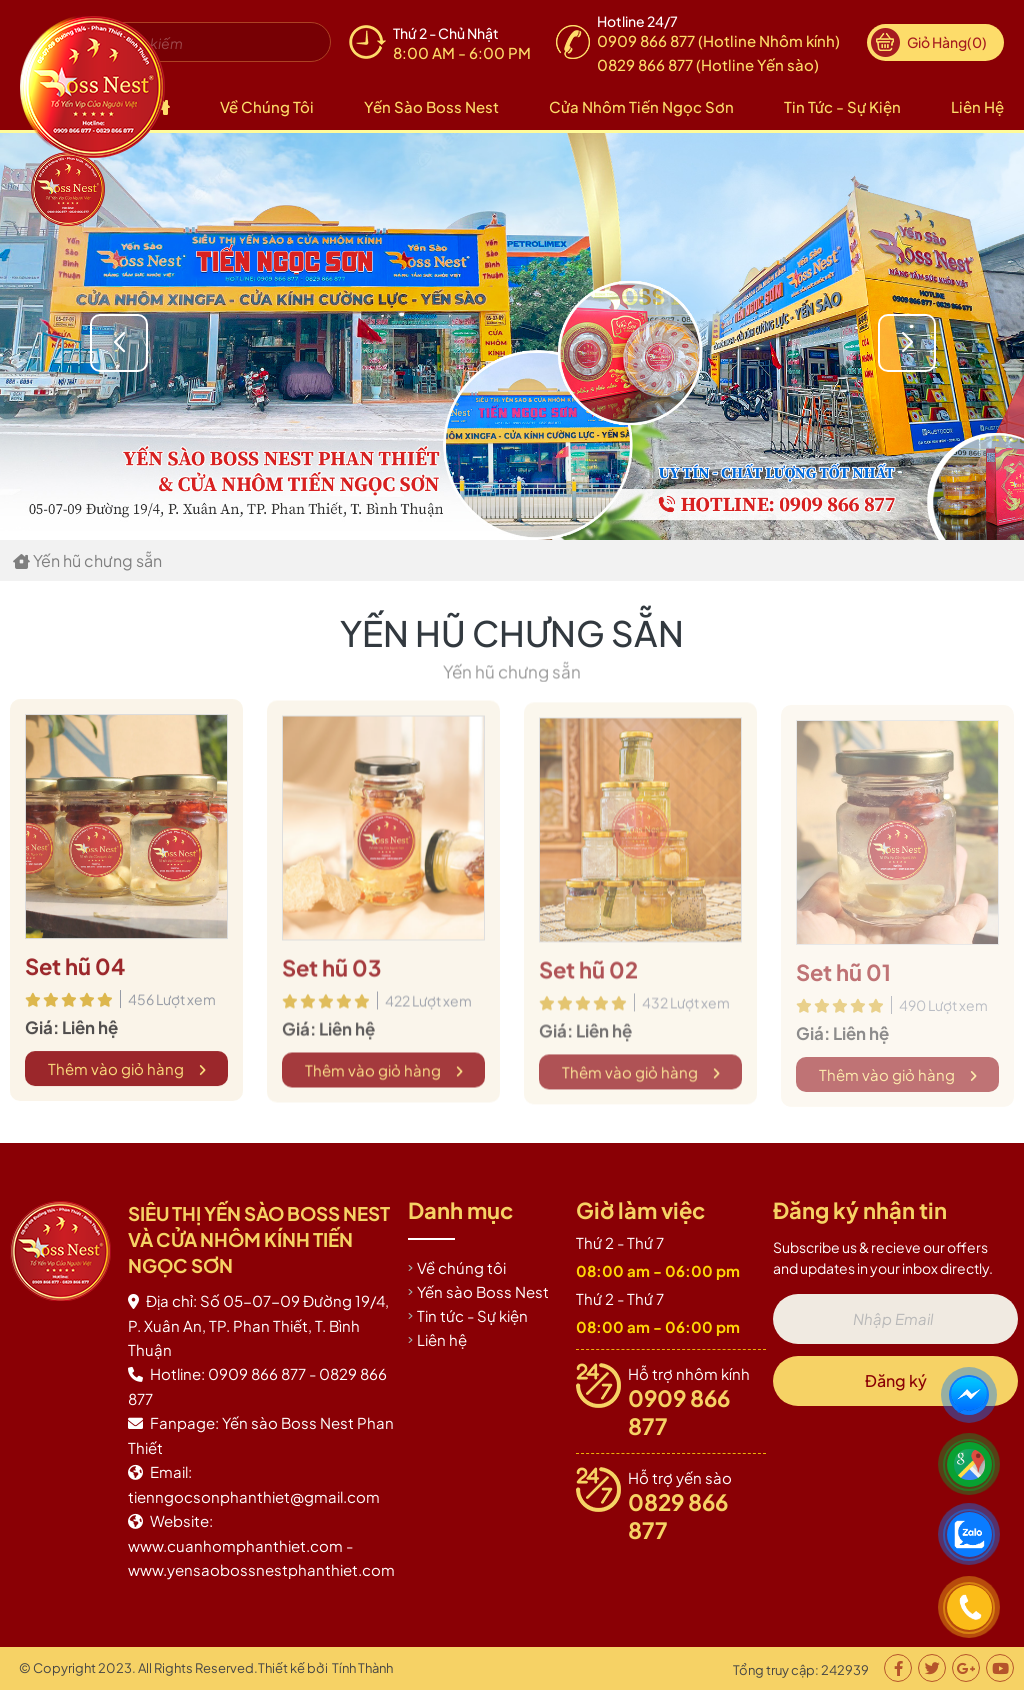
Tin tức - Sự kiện (842, 106)
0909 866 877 (679, 1412)
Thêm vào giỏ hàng (127, 1072)
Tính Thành (362, 1668)
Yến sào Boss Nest (431, 106)
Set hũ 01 (843, 980)
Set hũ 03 (331, 973)
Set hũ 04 (75, 970)
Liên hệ (977, 106)
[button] (965, 343)
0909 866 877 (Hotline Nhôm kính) (718, 40)
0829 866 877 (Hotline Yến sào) (708, 64)
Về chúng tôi (267, 106)
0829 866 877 (678, 1516)
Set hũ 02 (588, 976)
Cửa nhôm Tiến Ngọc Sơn (641, 106)
